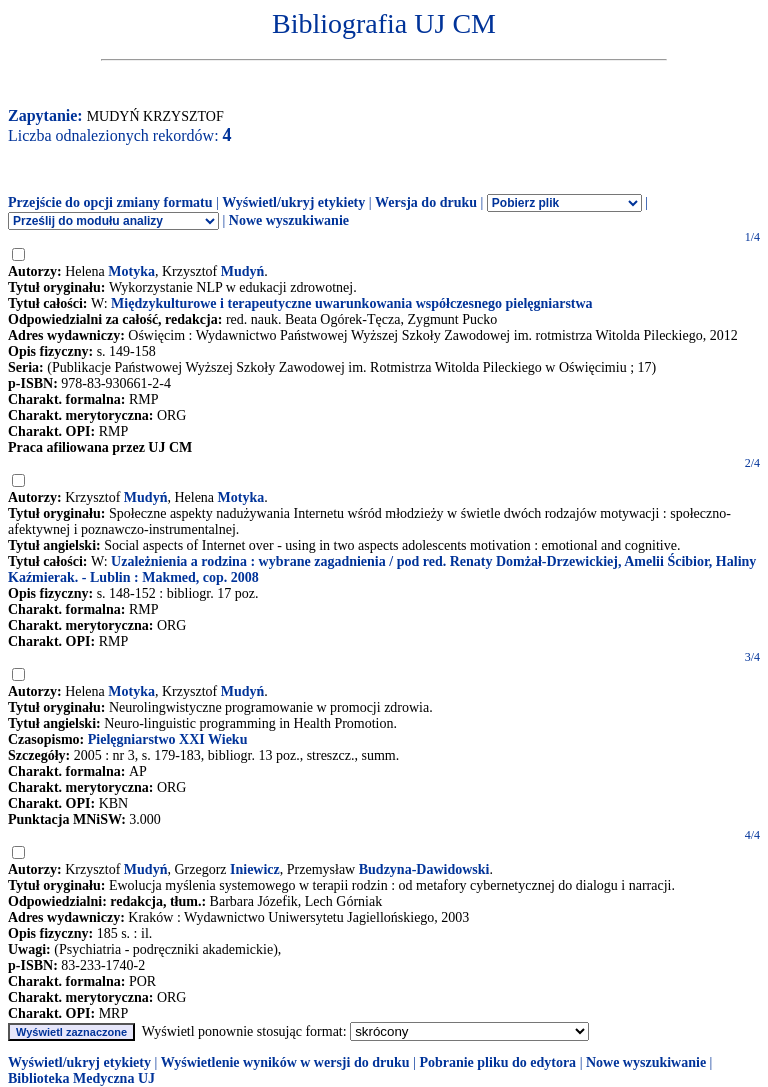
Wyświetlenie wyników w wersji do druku (285, 1062)
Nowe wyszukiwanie (289, 220)
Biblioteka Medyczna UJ (81, 1078)
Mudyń (243, 271)
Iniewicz (255, 869)
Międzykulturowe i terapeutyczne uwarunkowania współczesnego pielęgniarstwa (352, 303)
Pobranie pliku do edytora (497, 1062)
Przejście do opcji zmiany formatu (110, 202)
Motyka (131, 271)
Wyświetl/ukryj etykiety (293, 202)
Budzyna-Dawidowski (424, 869)
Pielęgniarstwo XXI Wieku (168, 739)
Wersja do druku (426, 202)
